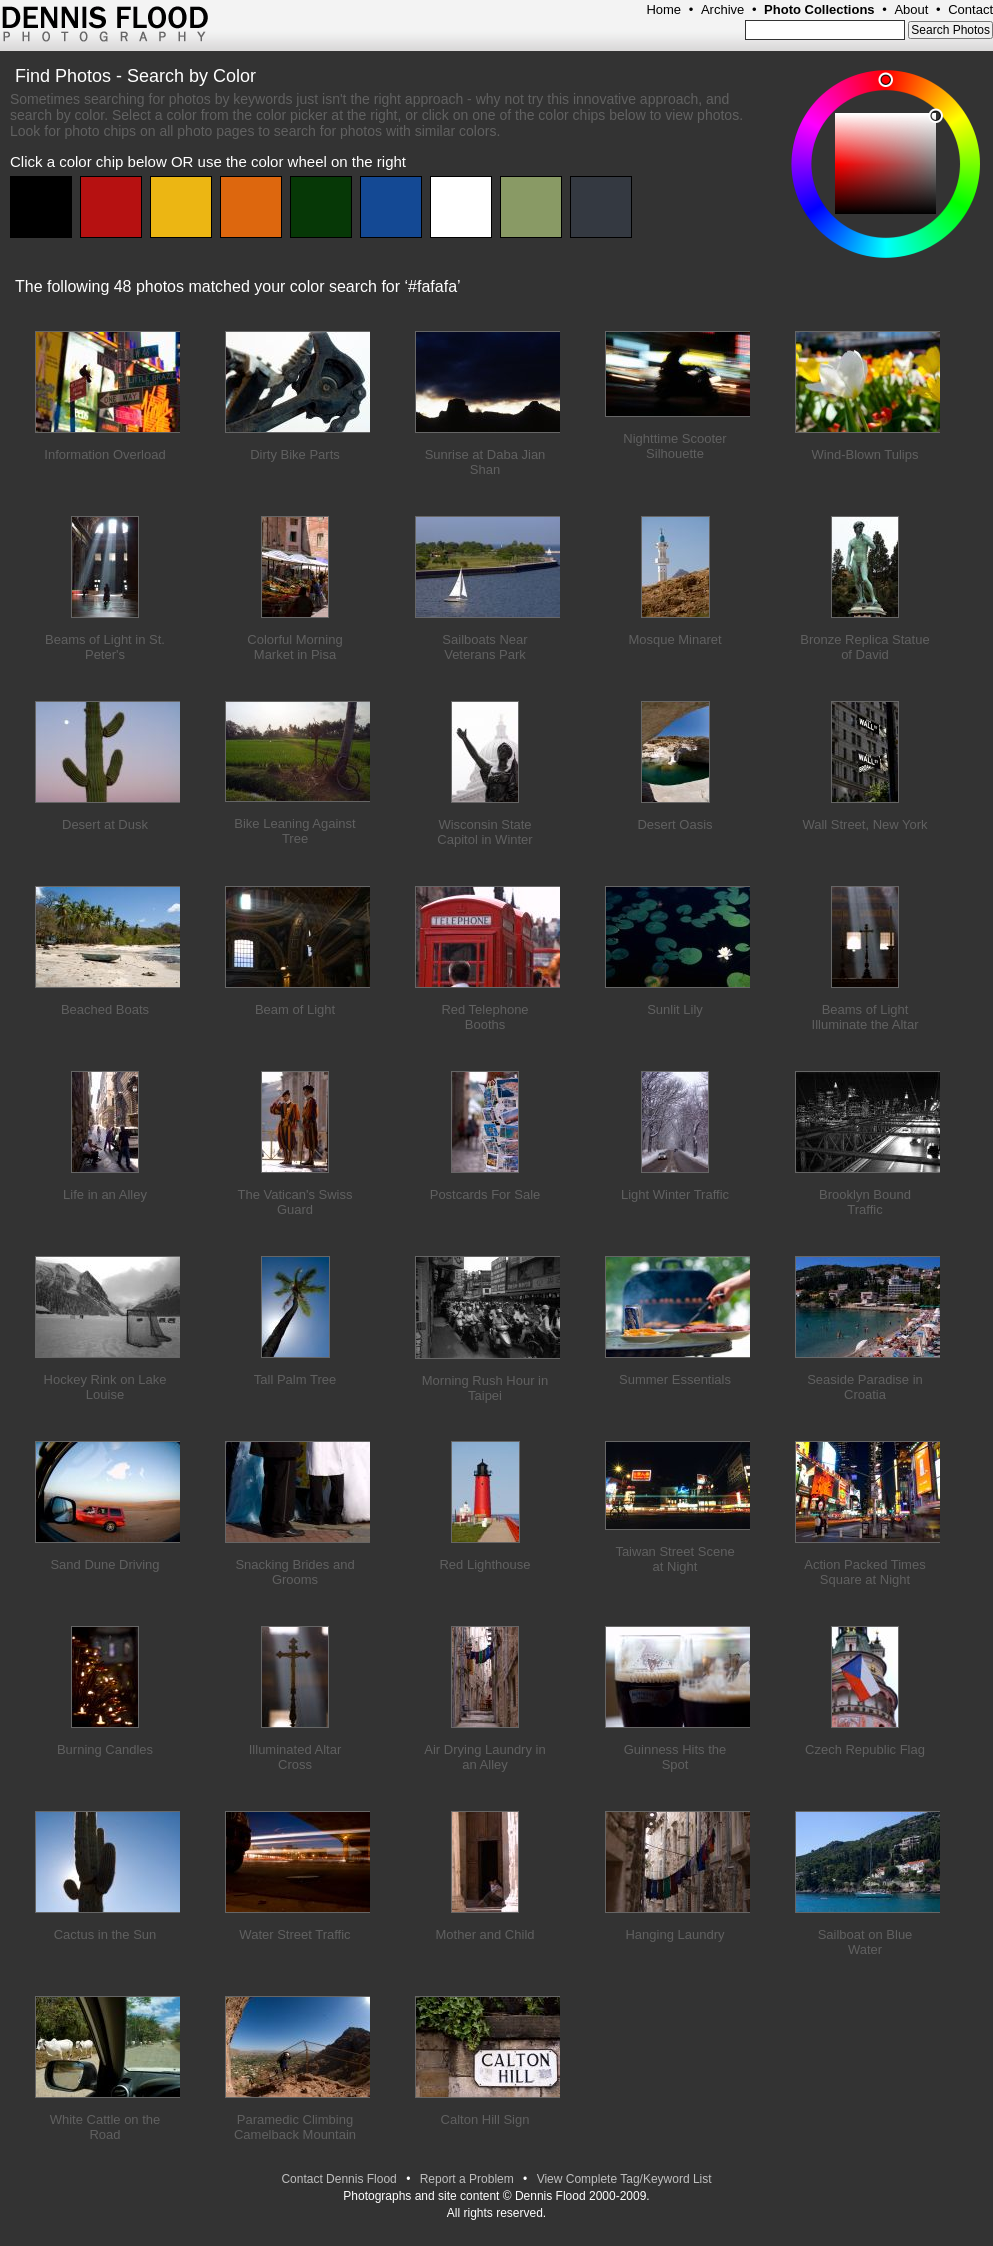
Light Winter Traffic (675, 1194)
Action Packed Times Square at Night (864, 1572)
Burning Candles (105, 1749)
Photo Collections (819, 9)
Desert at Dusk (105, 824)
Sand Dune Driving (104, 1564)
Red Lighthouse (484, 1564)
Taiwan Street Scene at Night (674, 1559)
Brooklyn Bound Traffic (865, 1202)
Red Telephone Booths (484, 1017)
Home (663, 9)
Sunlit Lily (675, 1009)
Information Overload (104, 454)
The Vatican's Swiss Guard (295, 1202)
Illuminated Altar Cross (295, 1757)
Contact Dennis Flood (338, 2179)
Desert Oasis (674, 824)
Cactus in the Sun (105, 1934)
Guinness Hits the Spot (675, 1757)
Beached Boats (105, 1009)
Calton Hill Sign (485, 2119)
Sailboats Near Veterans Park (484, 647)
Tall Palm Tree (295, 1379)
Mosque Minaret (674, 639)
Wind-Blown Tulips (865, 454)
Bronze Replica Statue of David (864, 647)
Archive (722, 9)
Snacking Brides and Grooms (294, 1572)
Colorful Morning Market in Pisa (294, 647)
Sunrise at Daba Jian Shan (485, 462)
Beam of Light (295, 1009)
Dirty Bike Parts (295, 454)
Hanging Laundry (674, 1934)
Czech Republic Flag (865, 1749)
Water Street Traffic (294, 1934)
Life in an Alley (105, 1194)
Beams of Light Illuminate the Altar (865, 1017)
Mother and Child (485, 1934)
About (911, 9)
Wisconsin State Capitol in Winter (484, 832)
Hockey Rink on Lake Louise (105, 1387)
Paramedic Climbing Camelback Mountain (295, 2127)
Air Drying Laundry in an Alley (484, 1757)
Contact (970, 9)
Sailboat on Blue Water (865, 1942)
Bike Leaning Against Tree (294, 831)
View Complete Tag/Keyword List (624, 2179)
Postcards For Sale (485, 1194)
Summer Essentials (675, 1379)
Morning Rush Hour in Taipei (485, 1388)
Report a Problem (467, 2179)
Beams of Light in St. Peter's (105, 647)
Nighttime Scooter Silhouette (674, 446)
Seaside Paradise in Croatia (865, 1387)
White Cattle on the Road (105, 2127)
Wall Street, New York (864, 824)
